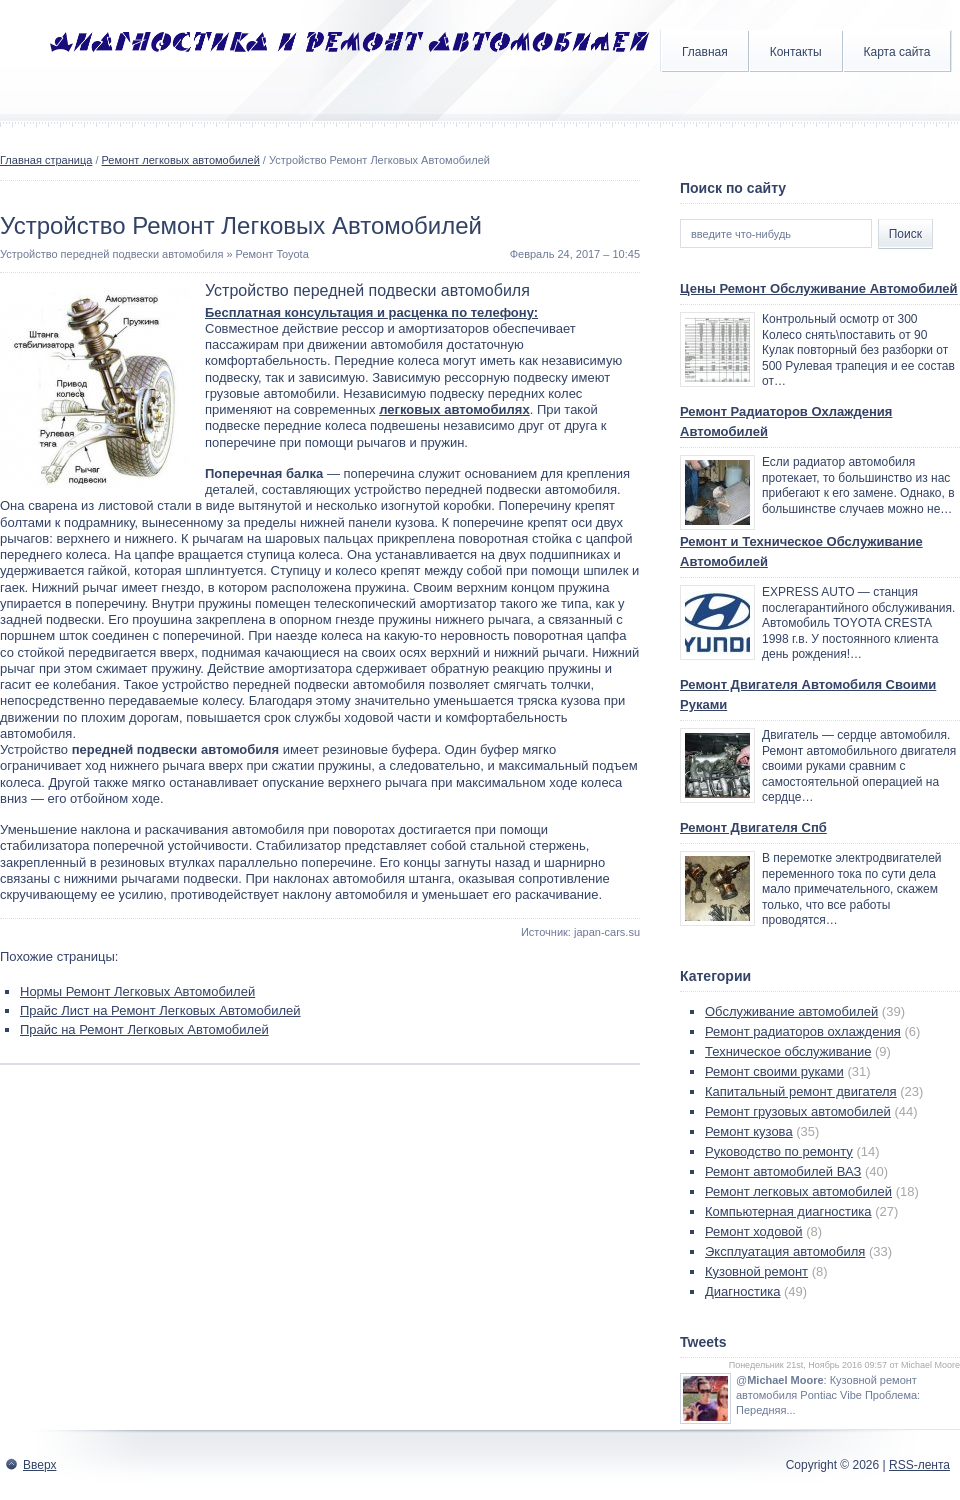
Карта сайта (897, 52)
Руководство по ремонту (779, 1151)
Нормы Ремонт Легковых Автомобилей (137, 991)
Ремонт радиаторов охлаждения (803, 1031)
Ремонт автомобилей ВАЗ (783, 1171)
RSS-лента (919, 1465)
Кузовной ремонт (756, 1271)
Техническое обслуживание (788, 1051)
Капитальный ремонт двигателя (801, 1091)
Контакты (796, 52)
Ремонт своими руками (774, 1071)
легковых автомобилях (454, 409)
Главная (705, 52)
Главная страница (46, 160)
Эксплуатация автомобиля (785, 1251)
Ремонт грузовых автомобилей (798, 1111)
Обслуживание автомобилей (791, 1011)
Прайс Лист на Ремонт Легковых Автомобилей (160, 1010)
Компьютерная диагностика (788, 1211)
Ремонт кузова (749, 1131)
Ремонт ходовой (754, 1231)
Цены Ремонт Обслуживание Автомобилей (819, 288)
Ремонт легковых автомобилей (181, 160)
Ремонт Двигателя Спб (753, 827)
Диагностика (742, 1291)
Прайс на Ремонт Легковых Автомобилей (144, 1029)
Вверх (39, 1465)
